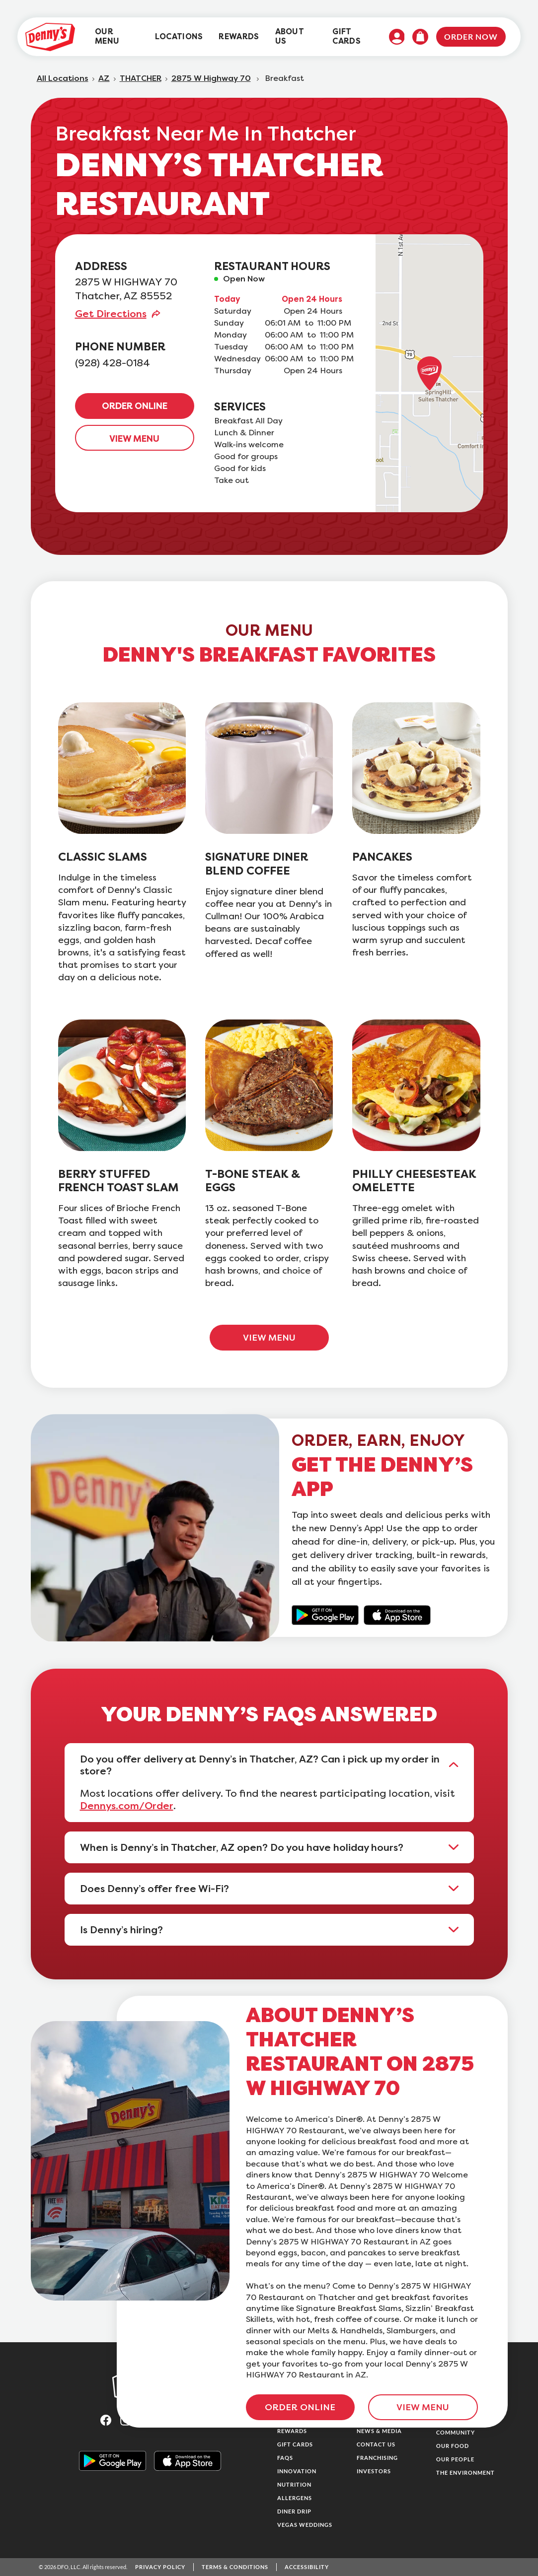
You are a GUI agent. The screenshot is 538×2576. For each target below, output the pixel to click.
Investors (374, 2471)
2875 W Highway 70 (211, 78)
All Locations (62, 78)
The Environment (465, 2472)
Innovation (296, 2471)
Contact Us (376, 2444)
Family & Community (455, 2429)
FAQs (285, 2457)
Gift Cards (295, 2444)
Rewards (292, 2431)
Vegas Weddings (304, 2524)
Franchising (377, 2457)
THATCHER (140, 78)
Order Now (471, 36)
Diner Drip (294, 2511)
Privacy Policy (160, 2567)
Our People (455, 2459)
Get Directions (111, 313)
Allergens (294, 2498)
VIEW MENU (134, 439)
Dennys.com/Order (126, 1805)
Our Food (452, 2445)
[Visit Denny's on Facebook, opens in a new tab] (110, 2419)
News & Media (379, 2431)
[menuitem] (117, 37)
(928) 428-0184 (112, 363)
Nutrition (294, 2484)
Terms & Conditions (235, 2567)
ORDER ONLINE (134, 406)
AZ (104, 78)
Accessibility (307, 2567)
